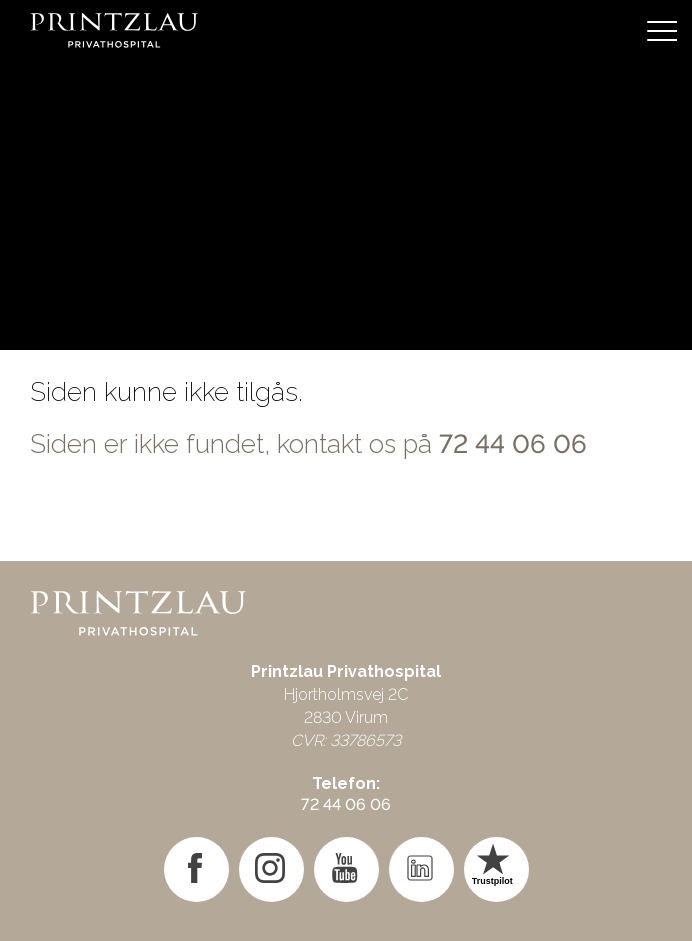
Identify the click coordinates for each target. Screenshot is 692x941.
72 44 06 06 (513, 444)
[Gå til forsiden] (346, 30)
